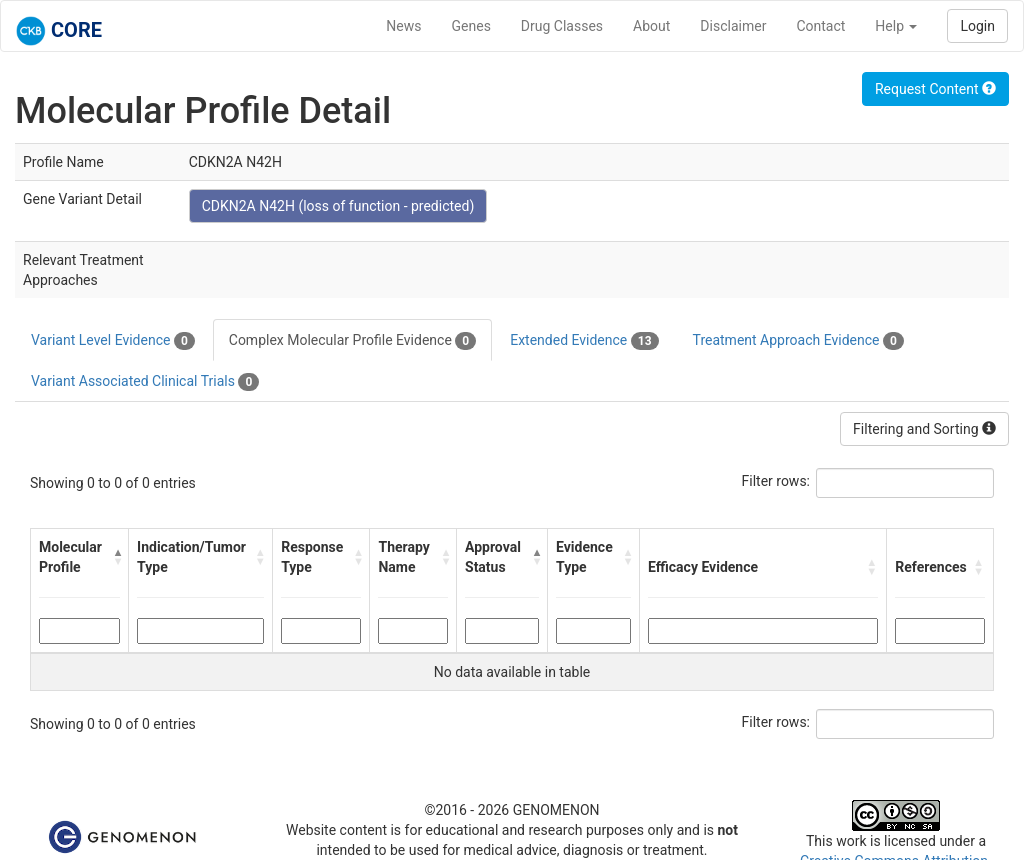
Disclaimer (733, 26)
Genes (471, 26)
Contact (820, 26)
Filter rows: (776, 481)
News (403, 26)
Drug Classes (562, 26)
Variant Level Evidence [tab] (113, 341)
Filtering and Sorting (924, 429)
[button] (116, 557)
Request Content (935, 89)
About (651, 26)
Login (977, 26)
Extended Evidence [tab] (584, 341)
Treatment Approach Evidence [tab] (798, 341)
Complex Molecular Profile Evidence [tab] (352, 341)
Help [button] (896, 26)
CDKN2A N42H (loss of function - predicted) (338, 206)
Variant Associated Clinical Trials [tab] (145, 382)
